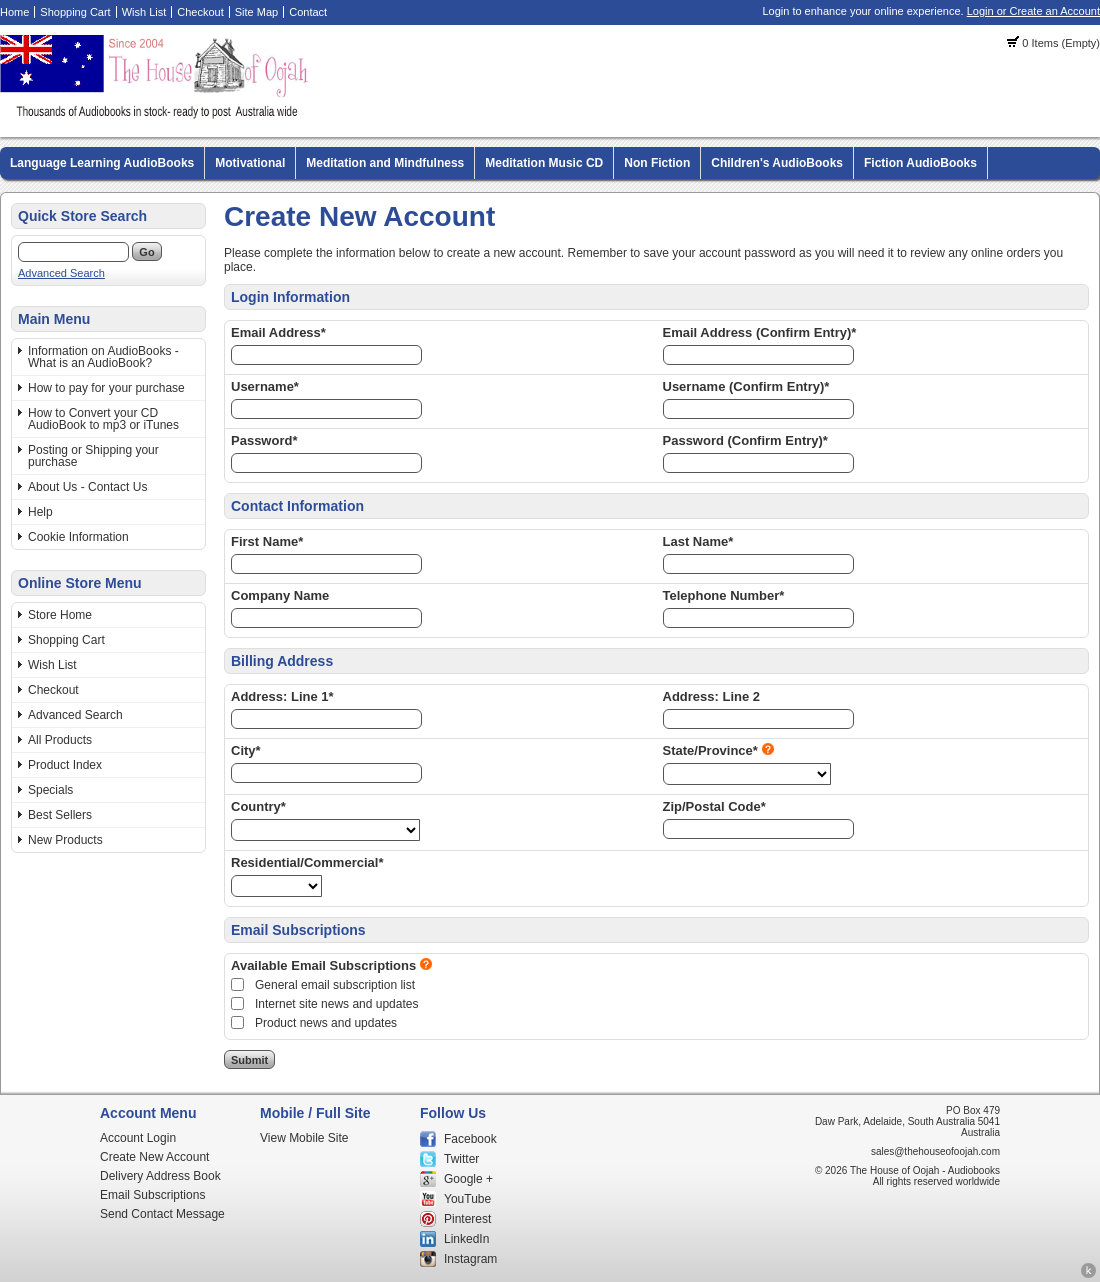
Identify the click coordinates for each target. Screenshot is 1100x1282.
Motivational (250, 163)
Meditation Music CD (544, 163)
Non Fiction (657, 163)
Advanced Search (61, 273)
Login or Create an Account (1033, 11)
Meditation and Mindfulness (385, 163)
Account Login (138, 1138)
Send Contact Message (162, 1214)
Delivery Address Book (160, 1176)
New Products (65, 840)
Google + (468, 1179)
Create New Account (154, 1157)
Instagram (470, 1259)
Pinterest (467, 1219)
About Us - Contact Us (87, 487)
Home (14, 12)
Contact (308, 12)
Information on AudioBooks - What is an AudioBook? (103, 357)
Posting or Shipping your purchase (93, 456)
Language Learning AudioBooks (102, 163)
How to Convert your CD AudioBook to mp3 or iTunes (103, 419)
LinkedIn (466, 1239)
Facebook (470, 1139)
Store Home (60, 615)
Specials (50, 790)
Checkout (200, 12)
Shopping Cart (75, 12)
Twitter (461, 1159)
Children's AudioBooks (777, 163)
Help (40, 512)
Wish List (144, 12)
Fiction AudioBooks (920, 163)
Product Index (65, 765)
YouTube (467, 1199)
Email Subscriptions (152, 1195)
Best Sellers (60, 815)
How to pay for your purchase (106, 388)
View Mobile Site (304, 1138)
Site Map (256, 12)
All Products (60, 740)
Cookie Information (78, 537)
